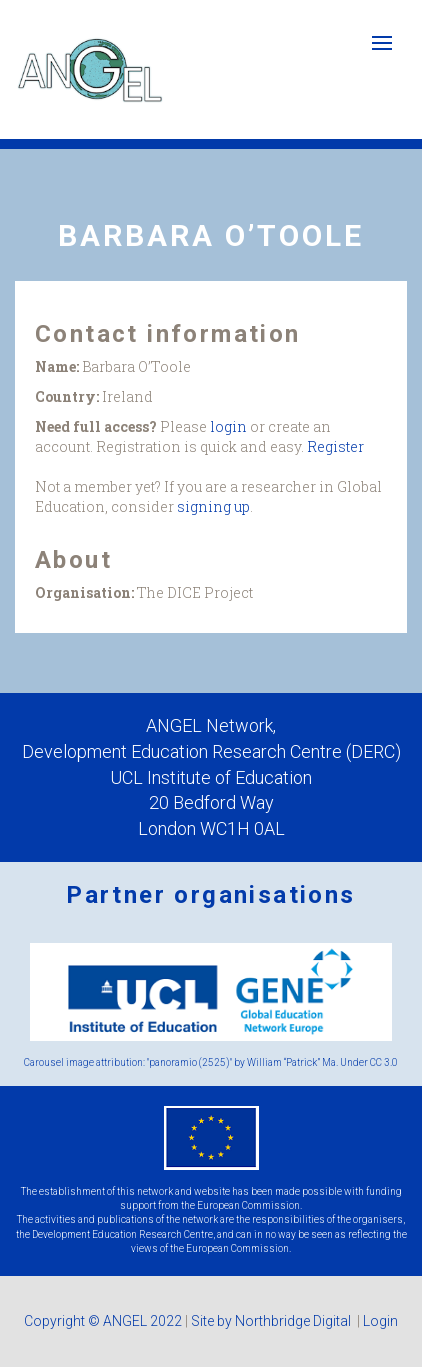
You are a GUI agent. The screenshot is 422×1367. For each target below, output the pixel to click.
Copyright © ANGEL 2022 (103, 1321)
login (228, 426)
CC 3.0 (384, 1062)
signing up (213, 506)
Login (380, 1321)
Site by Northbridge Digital (272, 1321)
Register (335, 446)
